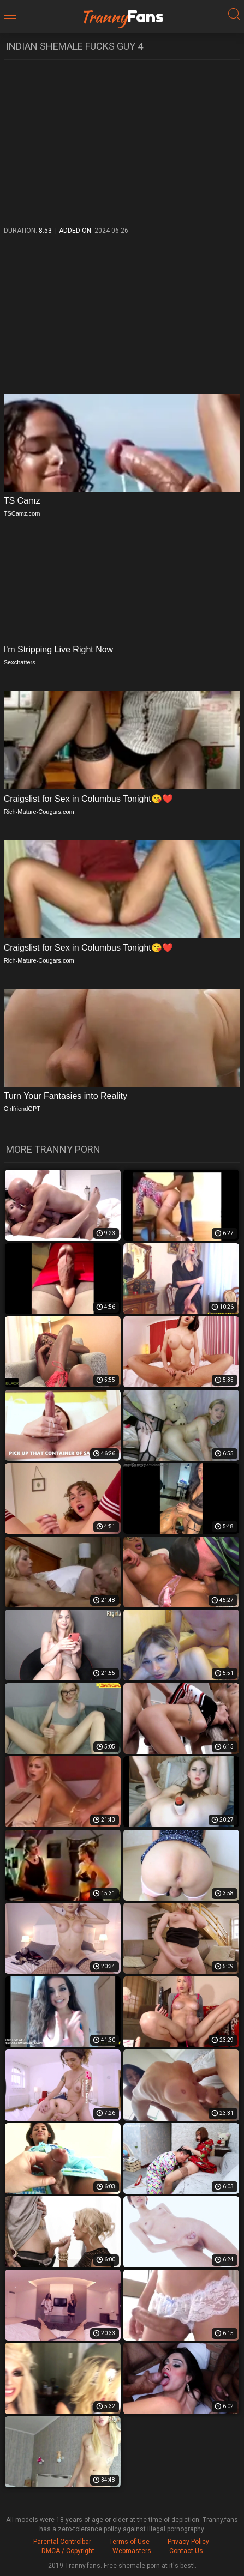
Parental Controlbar (62, 2541)
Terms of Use (129, 2541)
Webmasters (131, 2551)
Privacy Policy (188, 2541)
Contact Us (186, 2551)
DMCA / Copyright (67, 2551)
